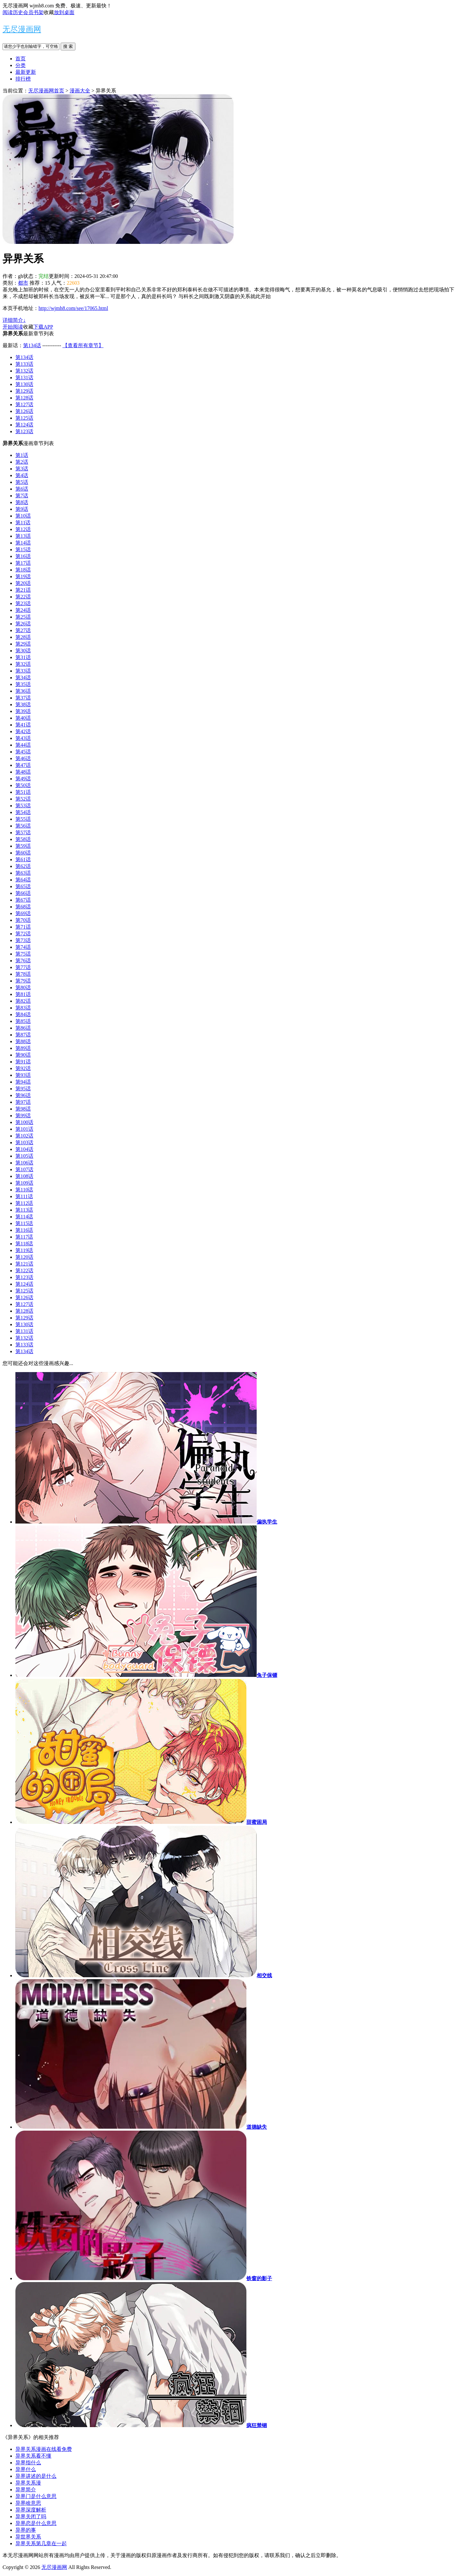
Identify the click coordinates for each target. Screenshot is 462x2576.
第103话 (24, 1142)
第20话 (23, 583)
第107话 (24, 1169)
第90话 (23, 1055)
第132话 (24, 371)
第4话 (21, 475)
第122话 (24, 1270)
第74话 (23, 947)
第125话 (24, 418)
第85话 (23, 1021)
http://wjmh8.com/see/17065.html (73, 308)
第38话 (23, 704)
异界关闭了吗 (30, 2516)
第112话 (24, 1203)
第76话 (23, 960)
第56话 (23, 826)
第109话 (24, 1183)
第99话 (23, 1115)
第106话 (24, 1162)
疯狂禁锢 (256, 2425)
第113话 (24, 1210)
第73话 (23, 940)
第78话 (23, 974)
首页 (20, 58)
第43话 (23, 738)
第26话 (23, 623)
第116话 (24, 1230)
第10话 (23, 516)
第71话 (23, 927)
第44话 (23, 745)
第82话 (23, 1001)
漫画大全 (80, 90)
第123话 (24, 431)
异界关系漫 (28, 2483)
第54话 (23, 812)
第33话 (23, 671)
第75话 (23, 954)
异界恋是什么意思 (35, 2523)
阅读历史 (13, 12)
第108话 (24, 1176)
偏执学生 (267, 1521)
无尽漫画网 (22, 29)
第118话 (24, 1243)
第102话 (24, 1135)
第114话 (24, 1216)
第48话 (23, 772)
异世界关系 (28, 2536)
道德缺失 (256, 2127)
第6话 (21, 489)
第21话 (23, 590)
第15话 (23, 549)
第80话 (23, 987)
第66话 (23, 893)
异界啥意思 (28, 2503)
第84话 (23, 1014)
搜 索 (68, 46)
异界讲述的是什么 (35, 2476)
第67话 (23, 900)
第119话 (24, 1250)
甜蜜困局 (256, 1822)
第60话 (23, 852)
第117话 (24, 1237)
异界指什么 (28, 2462)
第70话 (23, 920)
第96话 (23, 1095)
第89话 (23, 1048)
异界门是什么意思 (35, 2496)
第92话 (23, 1068)
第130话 (24, 384)
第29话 (23, 644)
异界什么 (25, 2469)
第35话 (23, 684)
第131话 (24, 377)
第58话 (23, 839)
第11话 (22, 522)
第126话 (24, 411)
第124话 (24, 424)
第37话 (23, 697)
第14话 (23, 542)
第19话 (23, 576)
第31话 (23, 657)
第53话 (23, 805)
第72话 (23, 933)
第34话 (23, 677)
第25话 (23, 617)
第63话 (23, 873)
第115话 (24, 1223)
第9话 (21, 509)
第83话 (23, 1007)
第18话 (23, 569)
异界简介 (25, 2489)
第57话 (23, 832)
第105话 (24, 1156)
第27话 (23, 630)
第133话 (24, 364)
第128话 (24, 397)
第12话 (23, 529)
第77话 (23, 967)
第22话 (23, 596)
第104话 (24, 1149)
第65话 (23, 886)
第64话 (23, 879)
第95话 (23, 1088)
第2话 (21, 462)
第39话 (23, 711)
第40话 (23, 718)
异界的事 (25, 2530)
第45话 (23, 751)
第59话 (23, 846)
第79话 (23, 980)
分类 (20, 65)
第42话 (23, 731)
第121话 (24, 1264)
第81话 (23, 994)
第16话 (23, 556)
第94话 (23, 1082)
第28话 (23, 637)
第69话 (23, 913)
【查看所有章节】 (83, 345)
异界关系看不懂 (33, 2456)
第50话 (23, 785)
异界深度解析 (30, 2509)
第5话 (21, 482)
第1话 (21, 455)
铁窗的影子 (259, 2278)
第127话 (24, 404)
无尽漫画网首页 (46, 90)
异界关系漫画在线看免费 (43, 2449)
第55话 (23, 819)
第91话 (23, 1061)
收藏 (49, 12)
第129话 (24, 391)
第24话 (23, 610)
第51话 (23, 792)
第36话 (23, 691)
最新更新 (25, 72)
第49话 (23, 778)
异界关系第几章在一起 (41, 2543)
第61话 (23, 859)
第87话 (23, 1034)
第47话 (23, 765)
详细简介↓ (14, 320)
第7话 (21, 495)
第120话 (24, 1257)
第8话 (21, 502)
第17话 (23, 563)
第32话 (23, 664)
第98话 (23, 1109)
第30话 (23, 650)
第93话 (23, 1075)
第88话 (23, 1041)
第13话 (23, 536)
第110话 (24, 1189)
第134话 (32, 345)
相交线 (264, 1975)
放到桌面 (64, 12)
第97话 (23, 1102)
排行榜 (23, 79)
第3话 (21, 468)
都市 (23, 283)
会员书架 (33, 12)
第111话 (24, 1196)
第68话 (23, 906)
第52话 (23, 799)
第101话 (24, 1129)
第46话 (23, 758)
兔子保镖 (267, 1675)
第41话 (23, 724)
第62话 (23, 866)
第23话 (23, 603)
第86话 (23, 1028)
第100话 (24, 1122)
